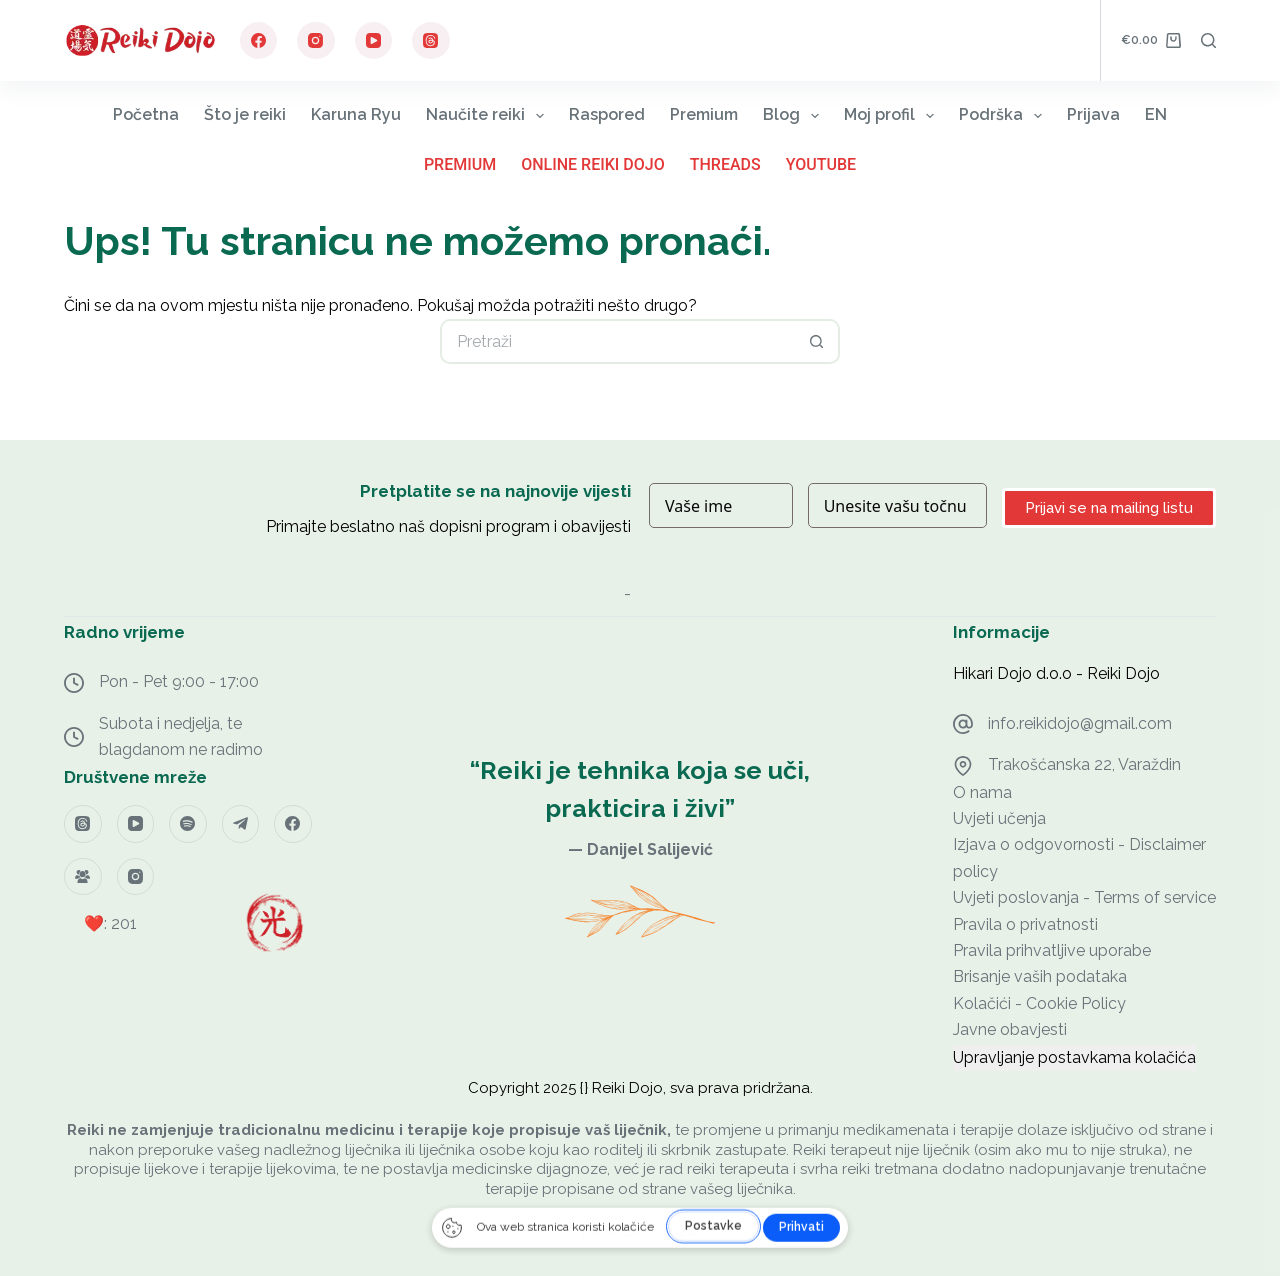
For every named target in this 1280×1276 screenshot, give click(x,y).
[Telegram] (241, 824)
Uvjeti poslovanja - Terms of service (1084, 897)
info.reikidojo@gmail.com (1080, 723)
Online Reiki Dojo (593, 164)
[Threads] (431, 41)
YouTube (821, 164)
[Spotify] (188, 824)
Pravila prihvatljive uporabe (1052, 950)
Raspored (607, 114)
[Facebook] (259, 41)
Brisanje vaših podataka (1040, 976)
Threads (725, 164)
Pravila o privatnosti (1025, 924)
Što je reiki (245, 114)
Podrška (1004, 115)
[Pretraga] (1208, 40)
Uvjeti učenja (999, 818)
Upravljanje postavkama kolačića (1074, 1057)
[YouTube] (374, 41)
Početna (146, 114)
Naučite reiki (489, 115)
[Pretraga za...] (617, 341)
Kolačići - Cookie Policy (1039, 1003)
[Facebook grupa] (83, 877)
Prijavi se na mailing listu (1109, 508)
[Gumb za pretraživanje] (817, 341)
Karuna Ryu (356, 114)
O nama (982, 792)
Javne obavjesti (1010, 1029)
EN (1156, 114)
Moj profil (893, 115)
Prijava (1093, 114)
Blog (795, 115)
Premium (704, 114)
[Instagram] (316, 41)
